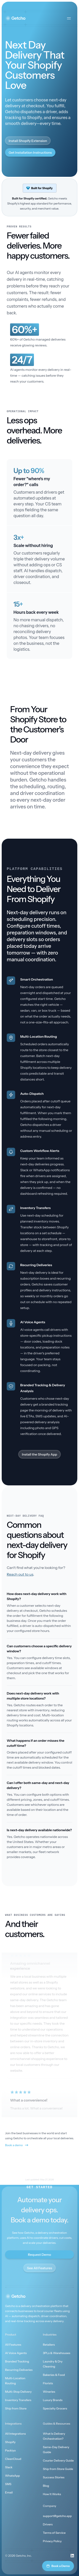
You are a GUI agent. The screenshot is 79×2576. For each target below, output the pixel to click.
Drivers (48, 2524)
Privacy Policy (52, 2541)
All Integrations (15, 2434)
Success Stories (53, 2477)
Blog (46, 2486)
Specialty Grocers (55, 2408)
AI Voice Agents (16, 2353)
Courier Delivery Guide (58, 2460)
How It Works (52, 2494)
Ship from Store (16, 2408)
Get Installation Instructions (30, 152)
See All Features (39, 2268)
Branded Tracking (17, 2361)
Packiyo (10, 2450)
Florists (48, 2383)
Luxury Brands (53, 2400)
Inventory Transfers (18, 2400)
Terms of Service (54, 2533)
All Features (13, 2344)
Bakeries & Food (54, 2375)
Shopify (10, 2442)
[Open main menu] (69, 18)
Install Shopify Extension (28, 141)
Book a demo (17, 2145)
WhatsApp (12, 2476)
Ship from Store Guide (58, 2469)
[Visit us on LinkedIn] (72, 2555)
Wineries (49, 2392)
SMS (8, 2484)
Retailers (49, 2344)
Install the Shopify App (39, 1454)
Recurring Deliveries (18, 2370)
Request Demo (39, 2254)
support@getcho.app (57, 2516)
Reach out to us (20, 1574)
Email (9, 2492)
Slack (8, 2467)
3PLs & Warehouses (56, 2353)
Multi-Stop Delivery (18, 2392)
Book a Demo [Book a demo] (58, 2566)
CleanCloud (13, 2459)
